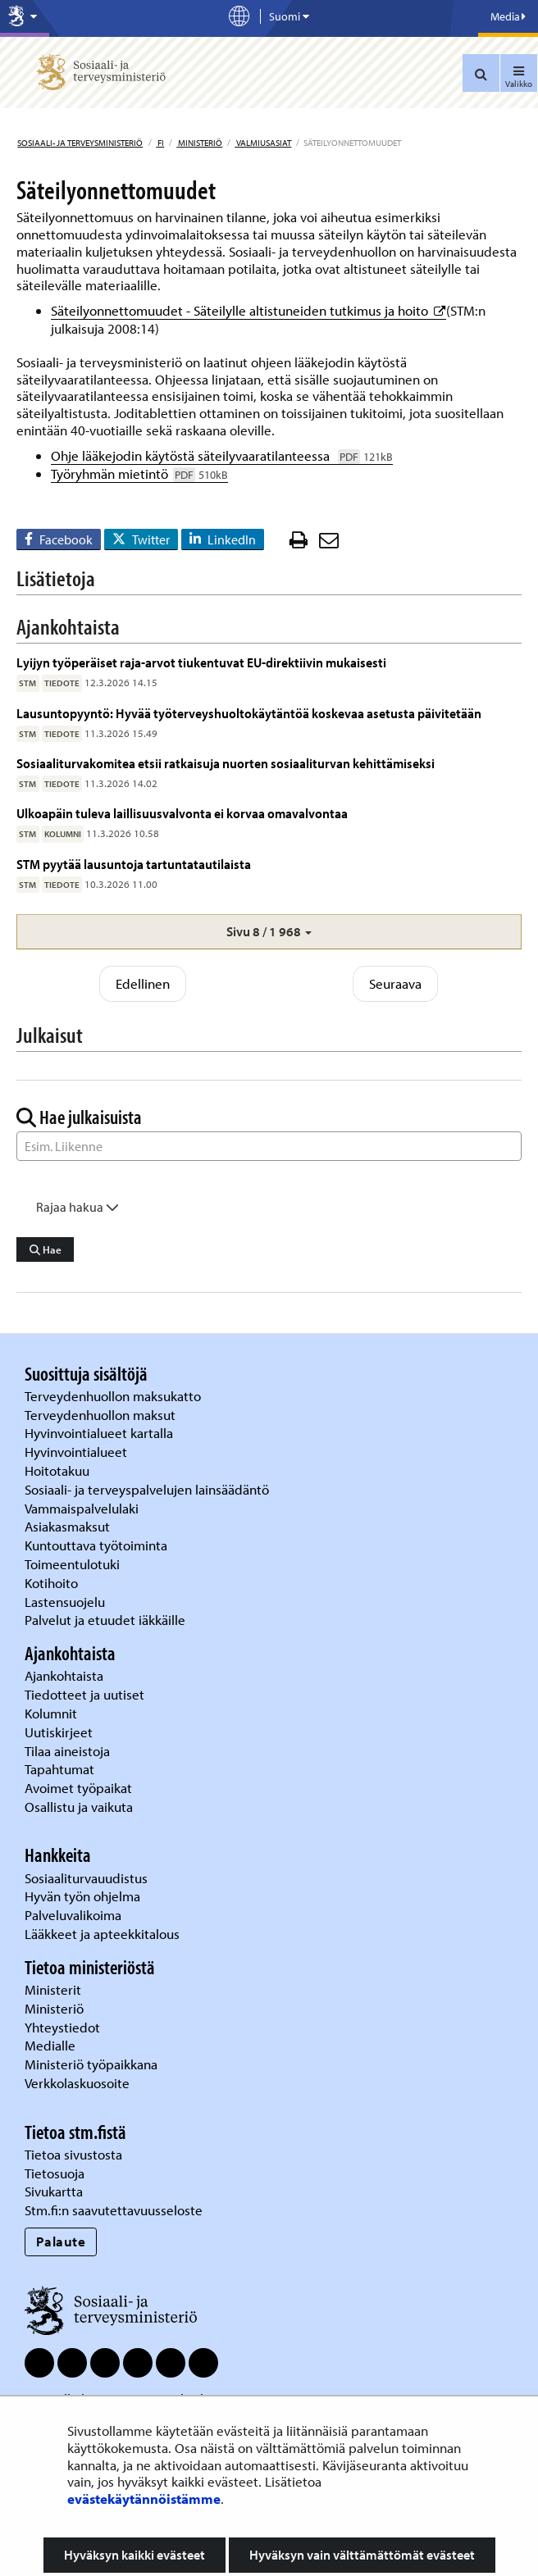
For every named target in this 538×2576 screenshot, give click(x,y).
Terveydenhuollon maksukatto (114, 1395)
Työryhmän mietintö (139, 473)
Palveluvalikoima (73, 1914)
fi (160, 142)
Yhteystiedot (64, 2027)
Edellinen (143, 983)
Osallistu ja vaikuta (79, 1806)
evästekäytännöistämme (144, 2498)
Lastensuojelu (66, 1601)
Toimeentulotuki (74, 1563)
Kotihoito (51, 1582)
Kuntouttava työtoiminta (96, 1545)
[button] (269, 931)
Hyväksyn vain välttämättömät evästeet (362, 2554)
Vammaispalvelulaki (83, 1508)
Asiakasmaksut (67, 1526)
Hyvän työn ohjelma (82, 1896)
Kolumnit (52, 1713)
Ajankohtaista (64, 1675)
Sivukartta (54, 2191)
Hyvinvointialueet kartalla (100, 1432)
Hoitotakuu (59, 1470)
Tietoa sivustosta (73, 2154)
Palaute (61, 2241)
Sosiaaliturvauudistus (86, 1877)
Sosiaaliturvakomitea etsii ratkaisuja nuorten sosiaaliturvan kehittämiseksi (225, 762)
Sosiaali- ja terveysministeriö (80, 142)
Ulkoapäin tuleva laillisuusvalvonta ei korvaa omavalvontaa (182, 812)
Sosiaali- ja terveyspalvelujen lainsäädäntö (148, 1489)
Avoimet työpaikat (78, 1787)
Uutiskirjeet (60, 1732)
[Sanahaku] (269, 1146)
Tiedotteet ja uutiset (86, 1694)
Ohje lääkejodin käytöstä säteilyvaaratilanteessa (222, 455)
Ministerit (54, 1989)
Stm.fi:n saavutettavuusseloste (114, 2210)
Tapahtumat (59, 1768)
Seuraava (395, 983)
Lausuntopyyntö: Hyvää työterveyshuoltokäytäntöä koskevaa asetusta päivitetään (248, 712)
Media (508, 16)
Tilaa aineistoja (67, 1750)
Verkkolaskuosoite (79, 2082)
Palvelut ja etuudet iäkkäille (105, 1619)
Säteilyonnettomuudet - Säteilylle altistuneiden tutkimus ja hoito (248, 310)
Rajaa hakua (77, 1207)
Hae (46, 1249)
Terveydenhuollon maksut (102, 1414)
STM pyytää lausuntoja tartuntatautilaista (133, 863)
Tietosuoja (54, 2173)
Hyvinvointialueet (77, 1451)
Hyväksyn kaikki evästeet (134, 2554)
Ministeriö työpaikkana (93, 2064)
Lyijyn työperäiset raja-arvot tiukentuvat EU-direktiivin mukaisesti (201, 662)
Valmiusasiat (263, 142)
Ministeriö (199, 142)
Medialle (52, 2045)
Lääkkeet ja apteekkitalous (102, 1933)
